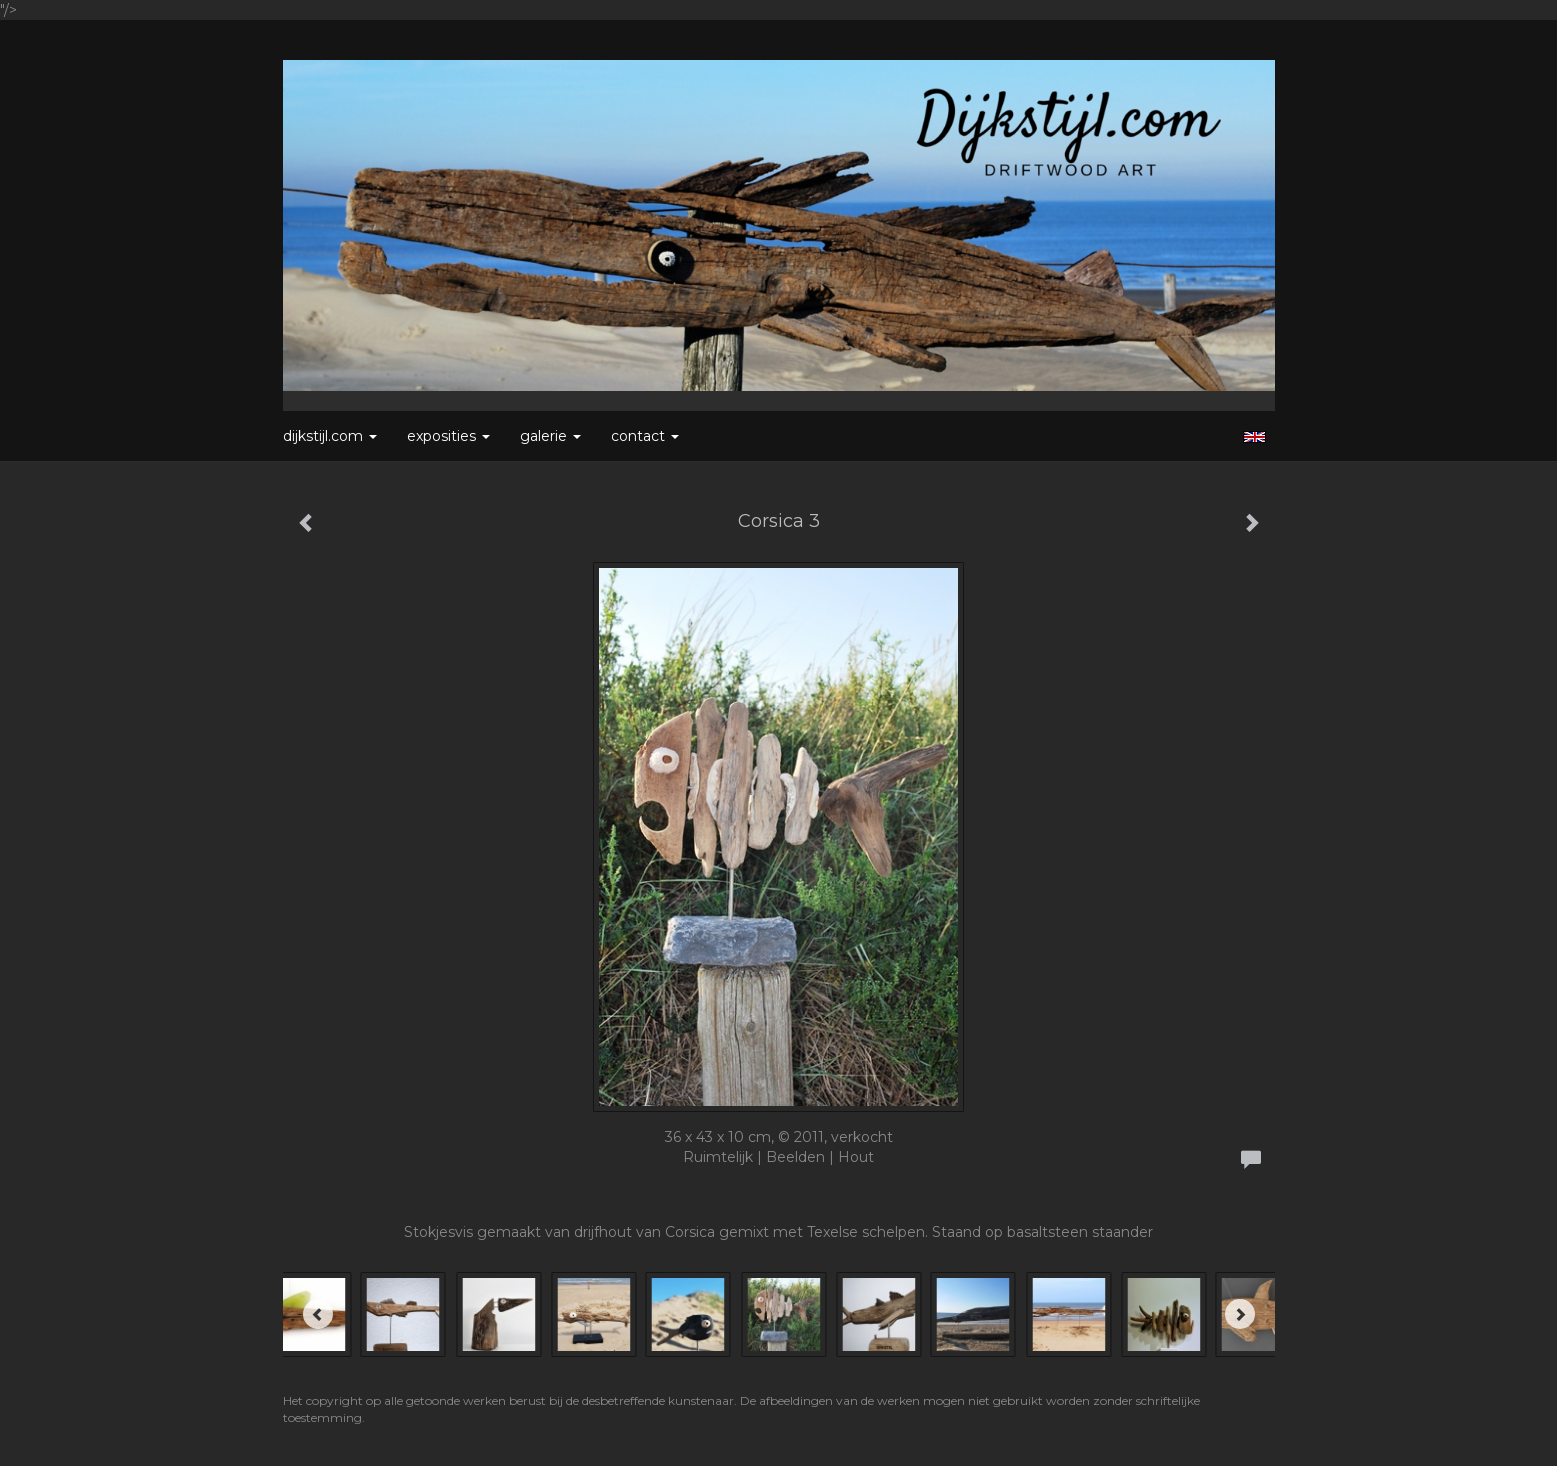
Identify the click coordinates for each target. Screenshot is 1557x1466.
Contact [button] (645, 436)
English (1254, 437)
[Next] (1240, 1314)
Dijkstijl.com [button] (330, 436)
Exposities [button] (448, 436)
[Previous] (318, 1314)
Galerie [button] (550, 436)
